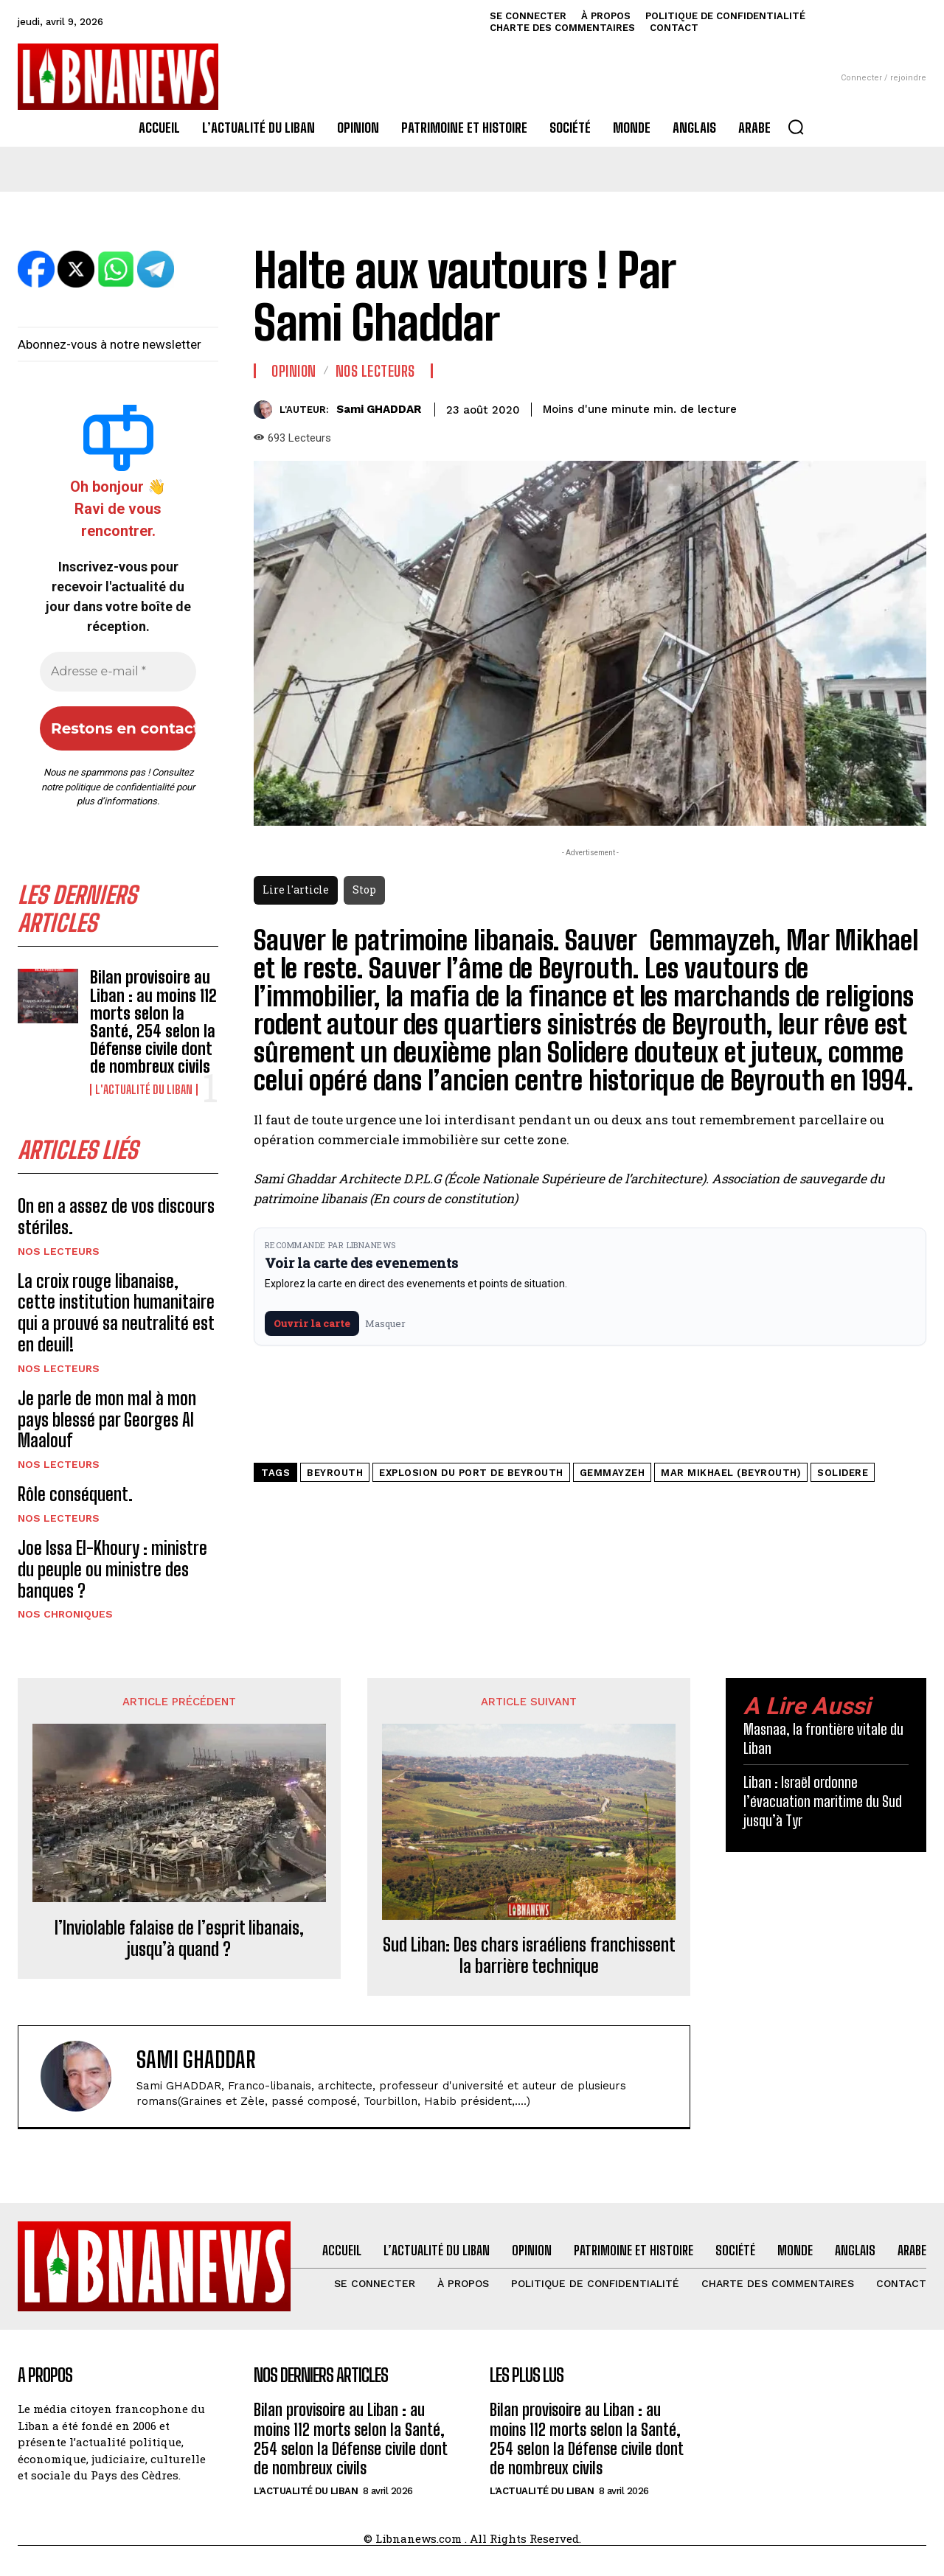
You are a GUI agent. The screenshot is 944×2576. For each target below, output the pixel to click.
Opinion (293, 370)
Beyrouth (335, 1472)
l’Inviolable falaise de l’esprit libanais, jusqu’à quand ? (179, 1939)
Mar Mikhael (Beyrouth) (731, 1472)
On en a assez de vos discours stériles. (116, 1216)
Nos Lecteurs (59, 1251)
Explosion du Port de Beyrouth (471, 1472)
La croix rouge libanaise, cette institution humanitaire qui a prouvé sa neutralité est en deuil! (116, 1312)
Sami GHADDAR (378, 409)
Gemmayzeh (612, 1472)
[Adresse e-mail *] (118, 672)
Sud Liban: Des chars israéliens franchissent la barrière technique (529, 1956)
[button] (795, 127)
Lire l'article (296, 890)
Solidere (842, 1472)
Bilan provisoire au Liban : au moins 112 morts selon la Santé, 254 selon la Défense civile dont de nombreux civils (153, 1021)
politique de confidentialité (119, 787)
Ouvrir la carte (312, 1323)
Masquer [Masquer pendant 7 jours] (385, 1323)
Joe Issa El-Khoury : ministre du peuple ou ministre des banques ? (112, 1569)
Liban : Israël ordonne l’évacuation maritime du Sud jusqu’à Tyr (822, 1801)
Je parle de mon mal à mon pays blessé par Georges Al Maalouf (107, 1420)
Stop (364, 890)
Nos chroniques (65, 1614)
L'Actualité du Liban (143, 1090)
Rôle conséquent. (77, 1494)
